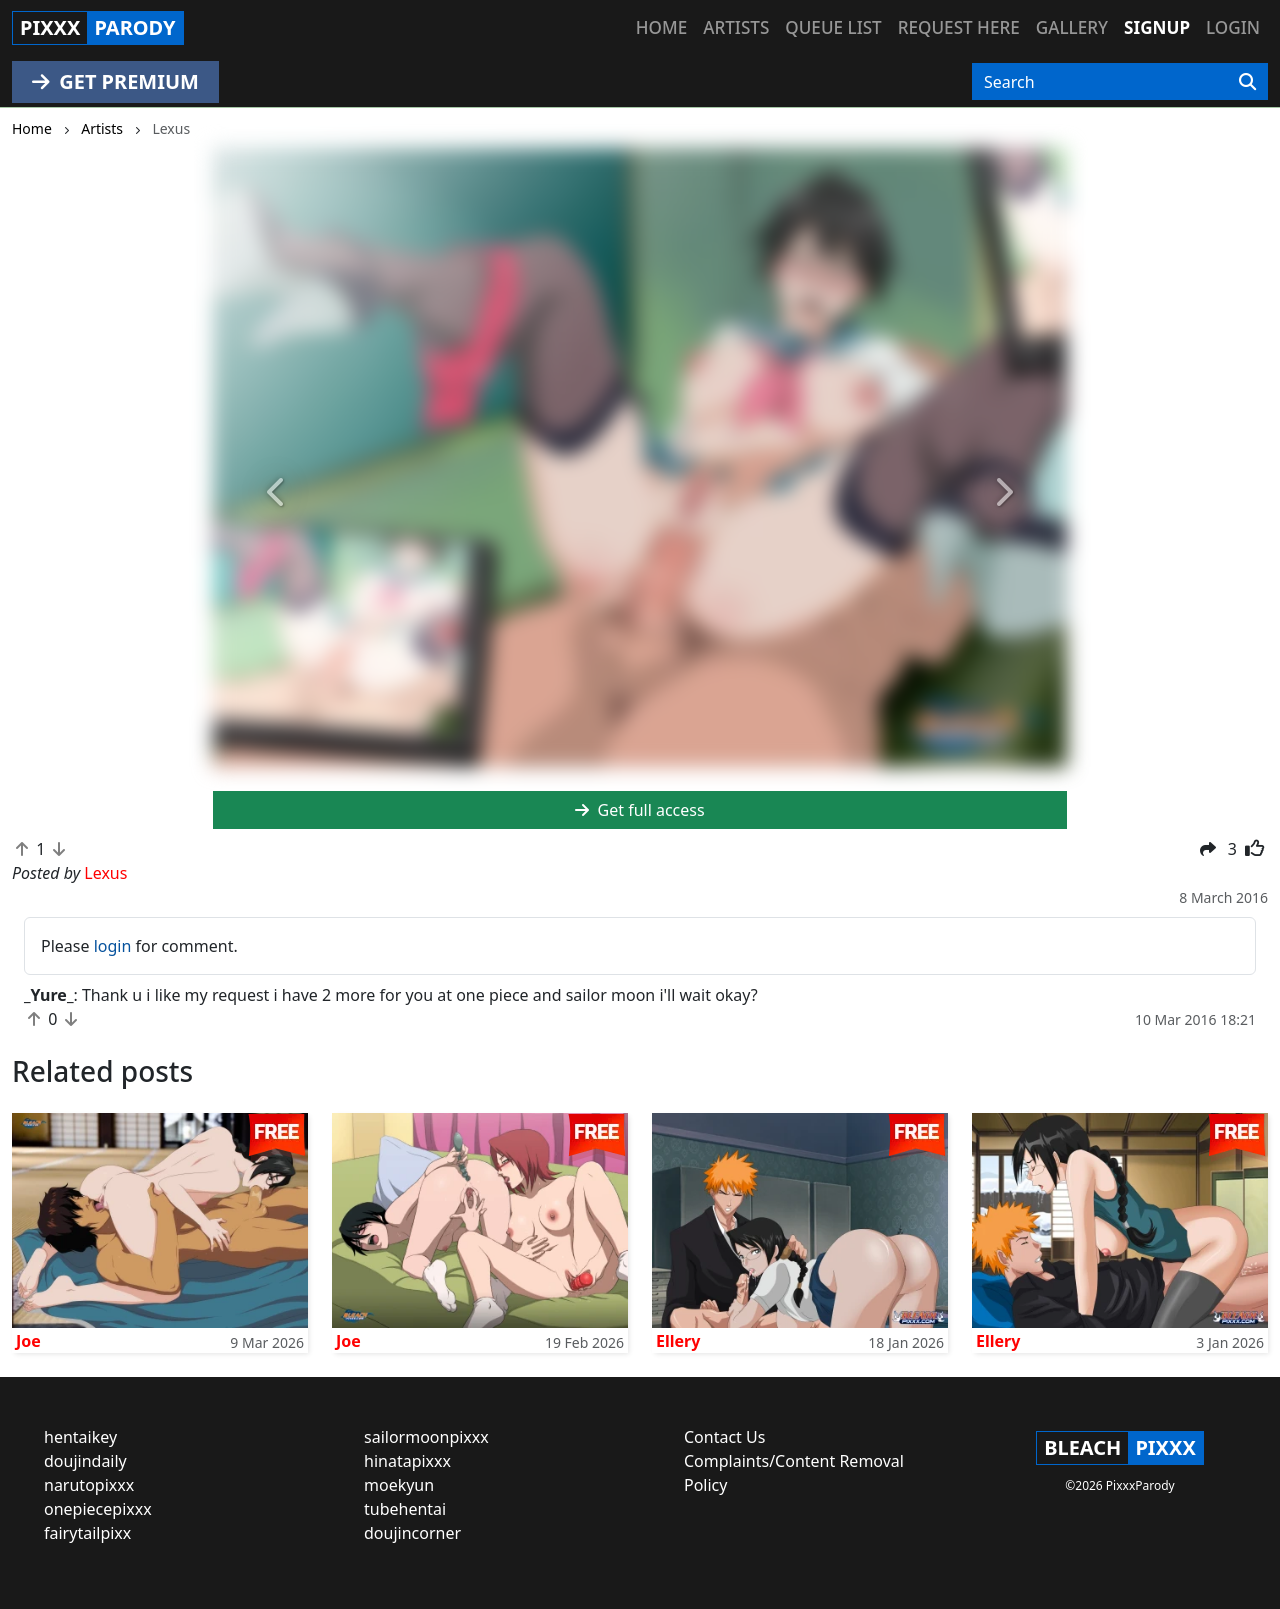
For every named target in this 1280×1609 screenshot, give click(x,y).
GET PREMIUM (115, 81)
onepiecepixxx (98, 1509)
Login (1233, 27)
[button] (277, 492)
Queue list (833, 27)
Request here (959, 27)
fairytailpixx (87, 1533)
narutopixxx (89, 1485)
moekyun (399, 1485)
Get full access (639, 810)
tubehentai (405, 1509)
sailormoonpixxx (426, 1437)
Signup (1157, 27)
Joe (28, 1341)
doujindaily (85, 1461)
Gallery (1072, 27)
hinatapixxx (407, 1461)
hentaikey (80, 1437)
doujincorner (412, 1533)
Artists (736, 27)
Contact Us (724, 1437)
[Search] (1247, 82)
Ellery (678, 1341)
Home (661, 27)
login (113, 946)
